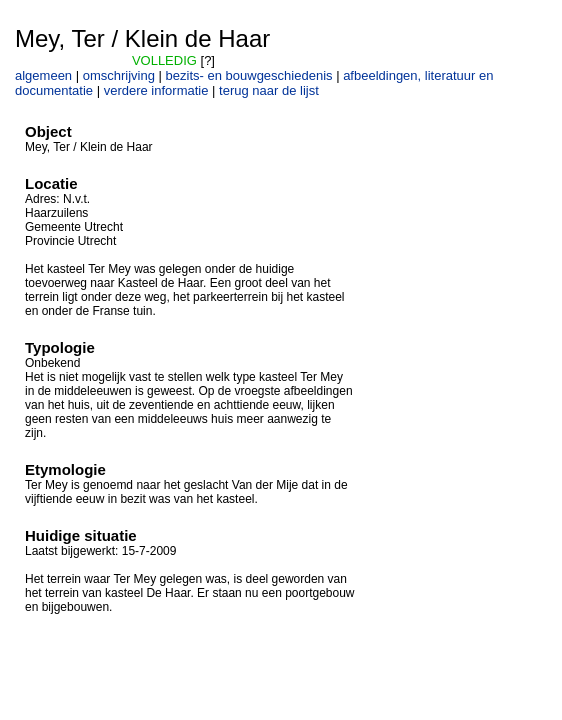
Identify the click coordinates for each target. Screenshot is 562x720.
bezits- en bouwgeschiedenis (249, 75)
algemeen (43, 75)
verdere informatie (156, 90)
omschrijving (119, 75)
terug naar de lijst (269, 90)
